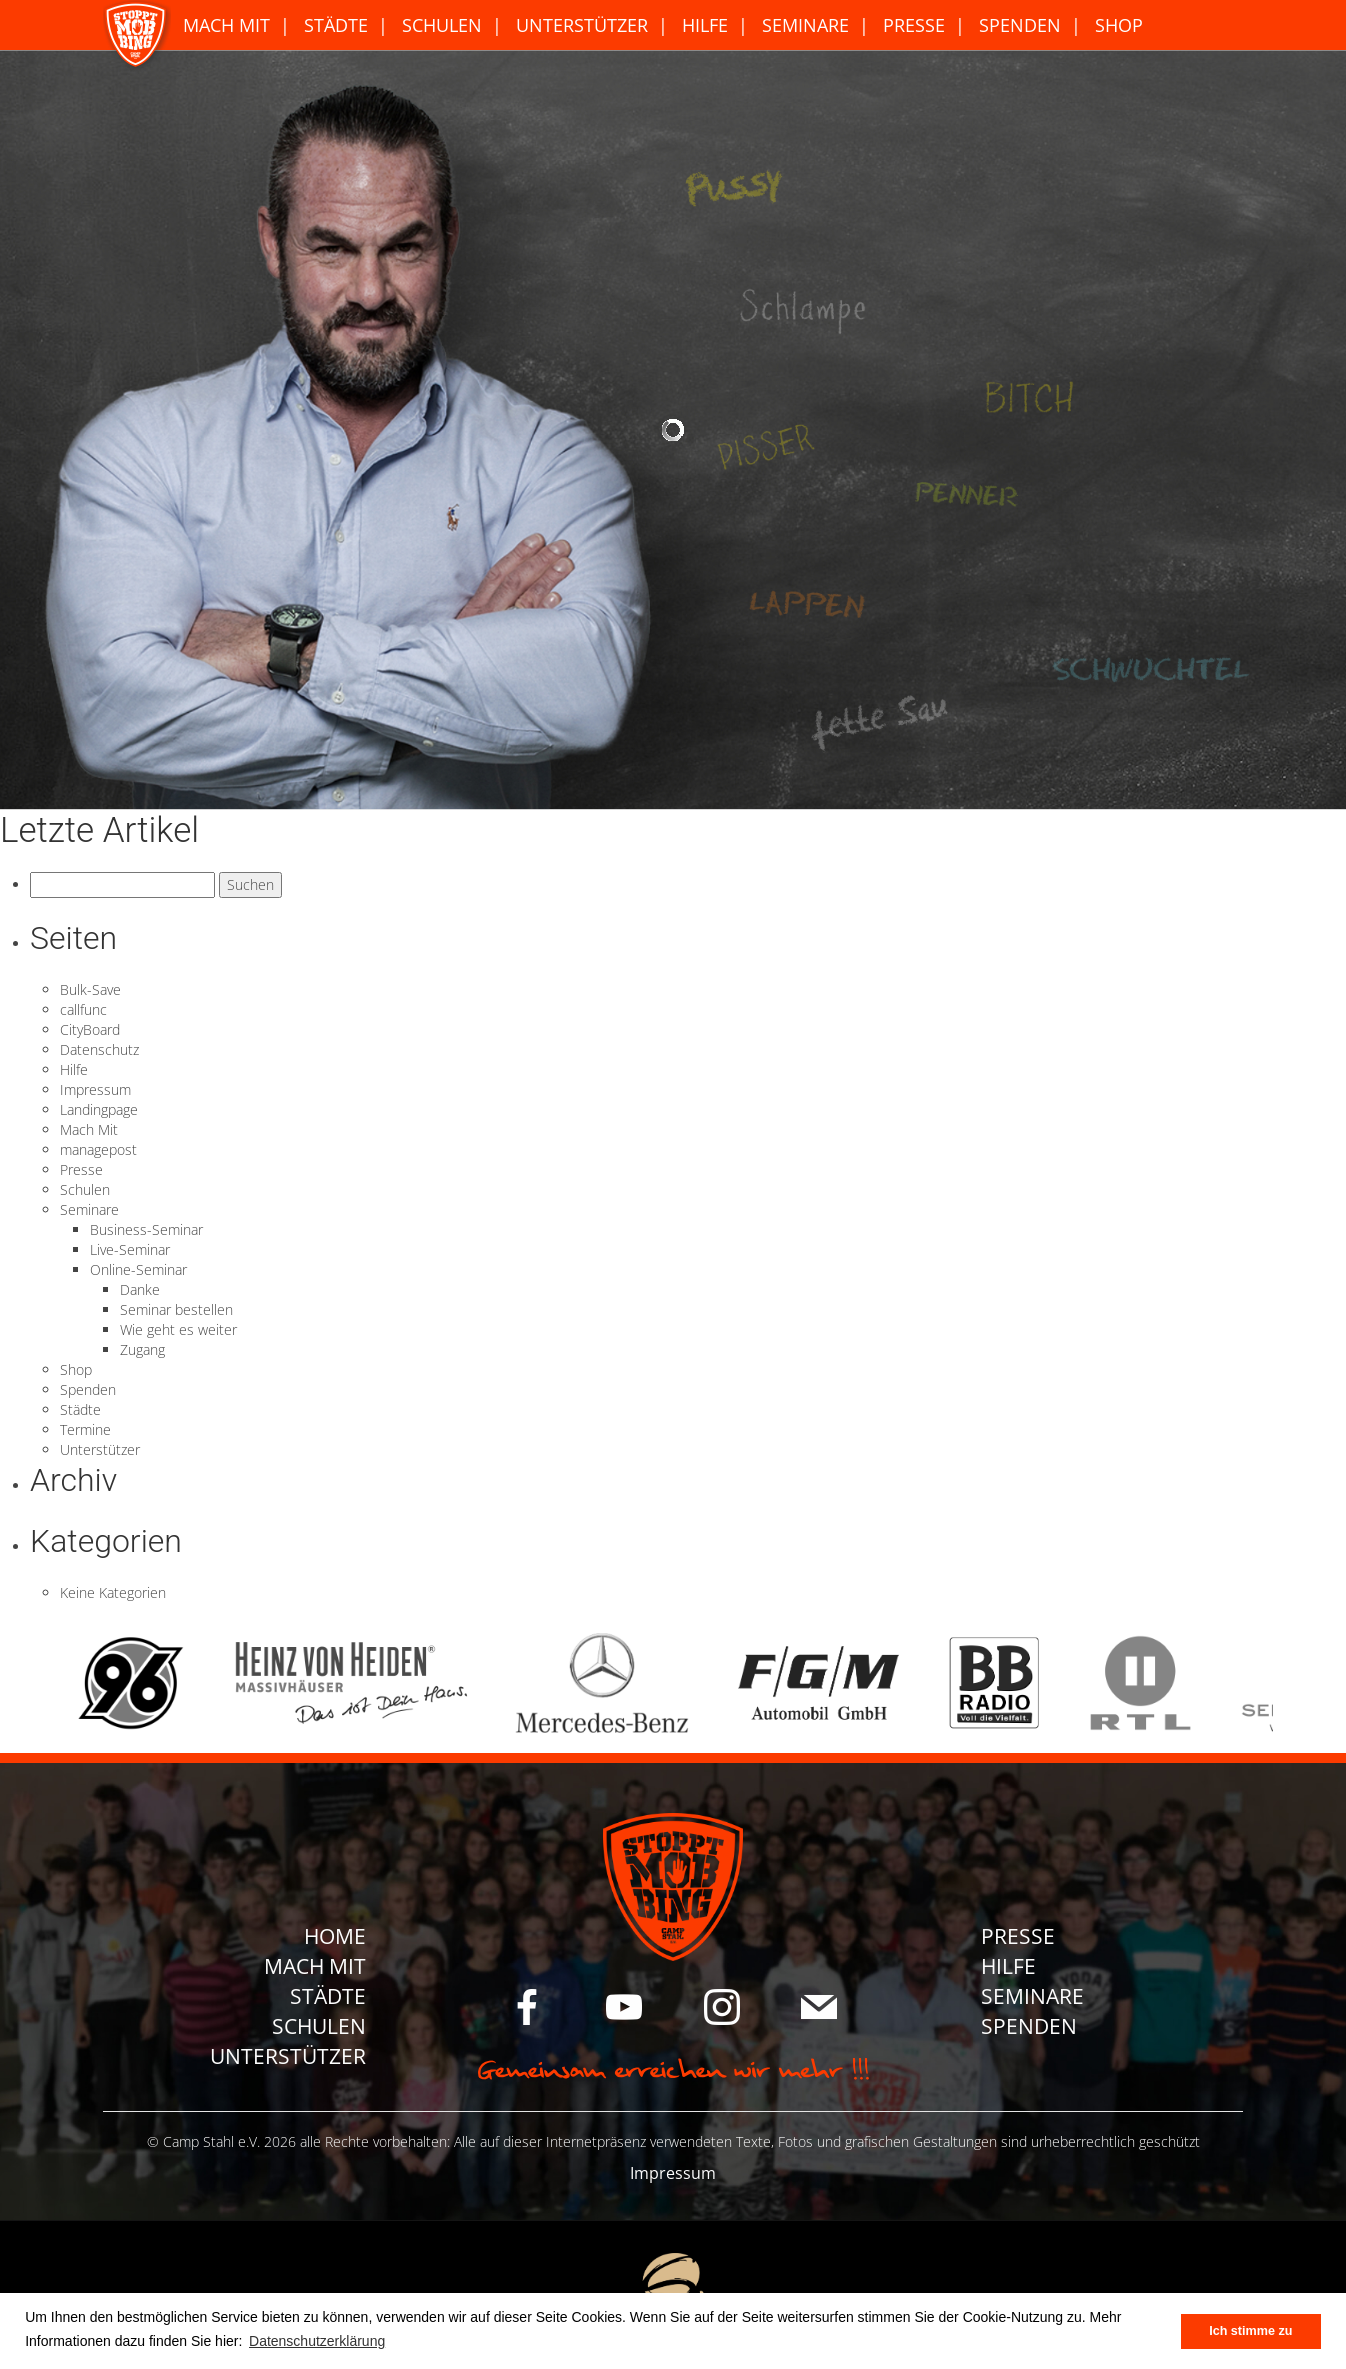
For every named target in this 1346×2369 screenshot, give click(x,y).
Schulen (442, 25)
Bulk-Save (90, 989)
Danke (140, 1289)
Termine (85, 1429)
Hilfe (705, 25)
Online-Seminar (138, 1269)
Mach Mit (226, 25)
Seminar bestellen (176, 1309)
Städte (336, 25)
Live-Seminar (130, 1249)
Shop (1119, 25)
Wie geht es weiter (178, 1329)
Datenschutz (99, 1049)
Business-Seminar (146, 1229)
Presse (914, 25)
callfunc (83, 1009)
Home (335, 1936)
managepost (98, 1149)
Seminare (805, 25)
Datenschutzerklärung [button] (317, 2341)
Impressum (95, 1089)
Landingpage (99, 1109)
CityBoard (90, 1029)
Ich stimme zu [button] (1250, 2331)
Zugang (142, 1349)
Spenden (1020, 25)
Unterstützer (582, 25)
